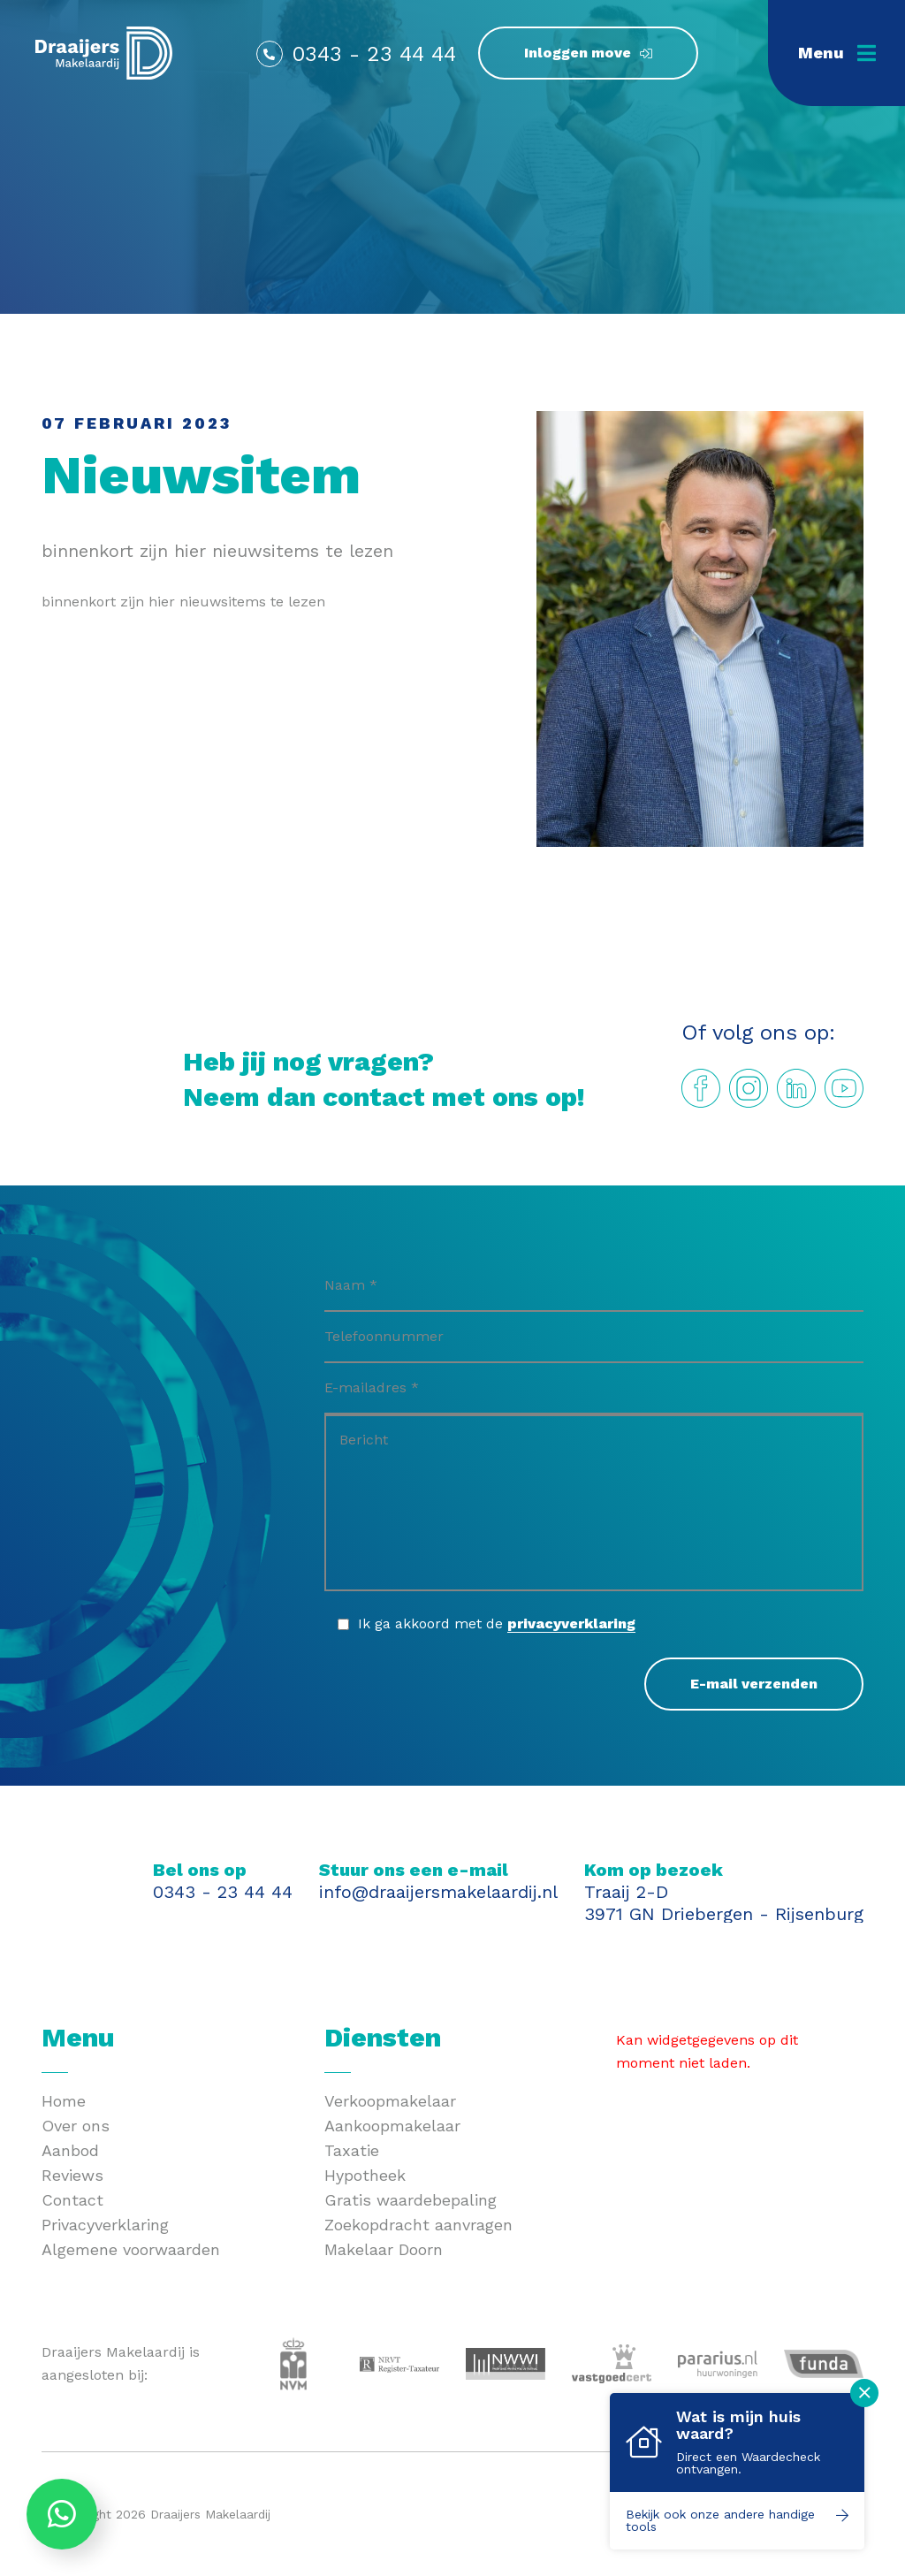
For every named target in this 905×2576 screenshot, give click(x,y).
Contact (72, 2200)
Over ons (76, 2125)
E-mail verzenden (754, 1683)
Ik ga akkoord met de (496, 1624)
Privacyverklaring (105, 2224)
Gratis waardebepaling (410, 2200)
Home (64, 2101)
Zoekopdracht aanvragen (418, 2224)
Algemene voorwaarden (131, 2249)
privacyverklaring (571, 1623)
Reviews (72, 2175)
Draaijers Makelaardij (210, 2514)
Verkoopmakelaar (390, 2101)
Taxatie (351, 2150)
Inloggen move (577, 52)
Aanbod (70, 2150)
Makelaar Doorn (383, 2249)
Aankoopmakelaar (392, 2125)
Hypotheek (365, 2175)
